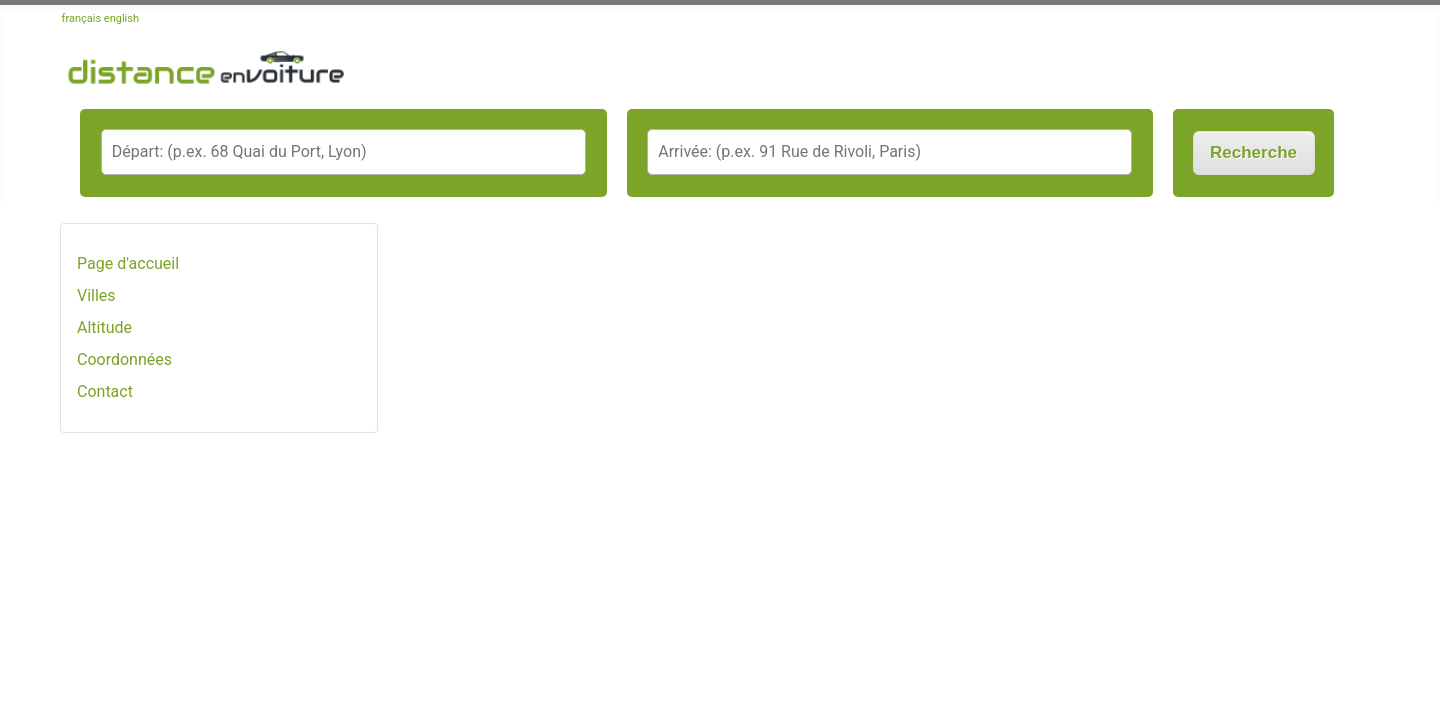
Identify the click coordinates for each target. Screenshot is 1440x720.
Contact (105, 391)
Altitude (104, 327)
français (82, 18)
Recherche (1253, 152)
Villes (96, 295)
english (121, 18)
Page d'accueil (128, 263)
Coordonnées (124, 359)
